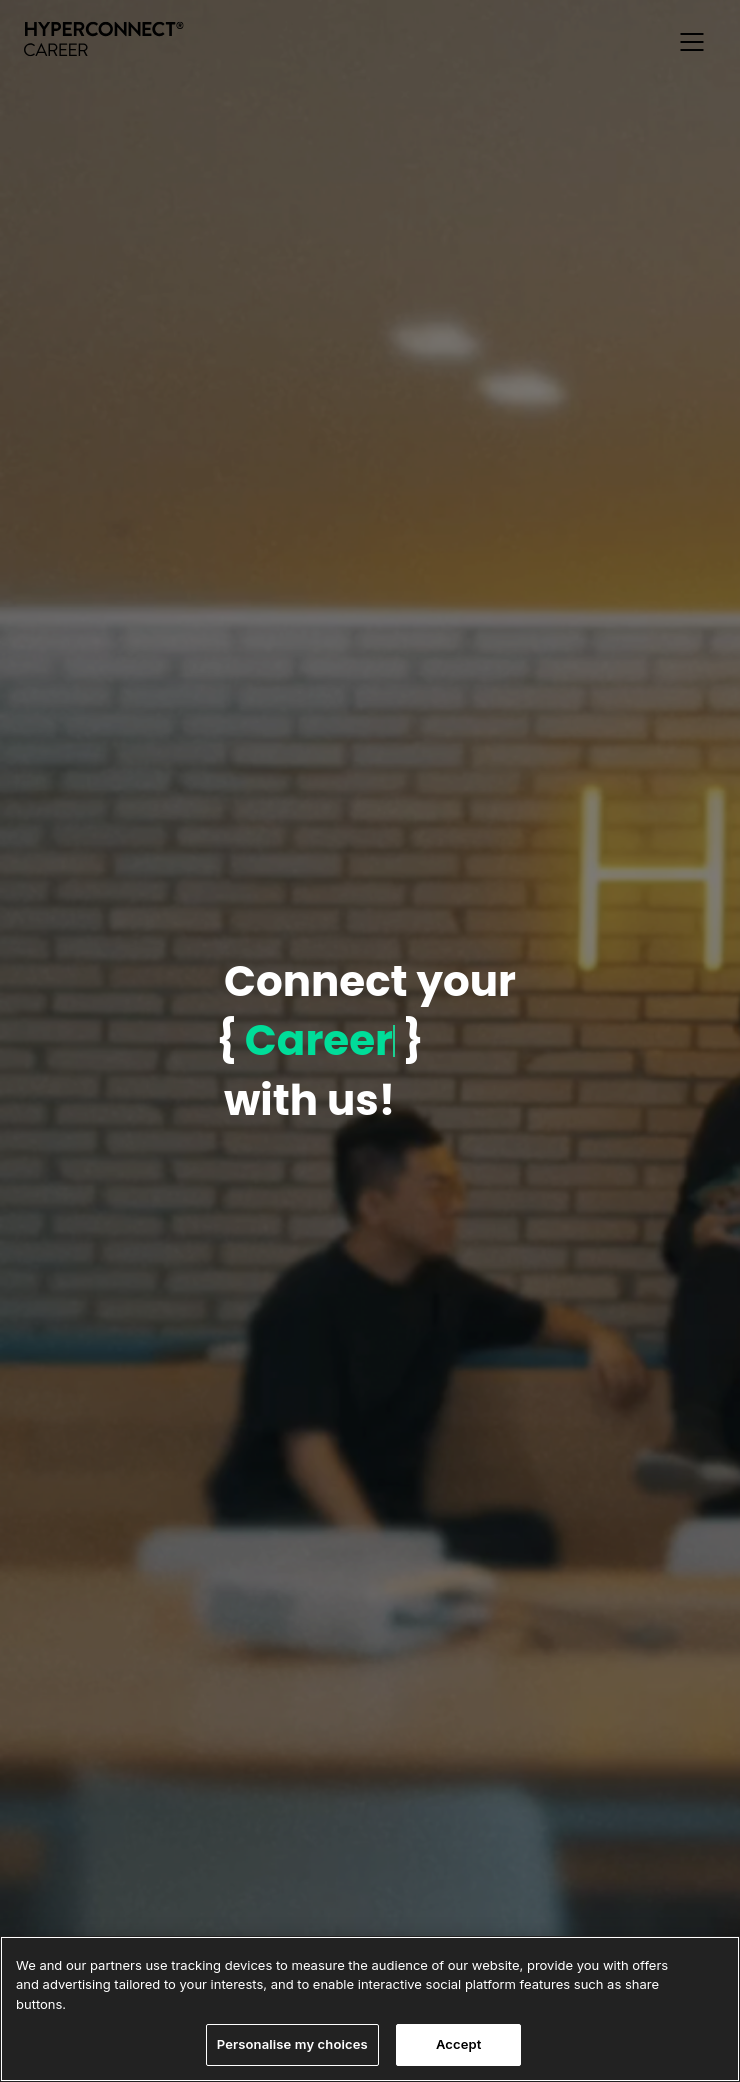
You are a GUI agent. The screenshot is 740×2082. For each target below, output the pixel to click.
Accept (459, 2044)
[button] (692, 42)
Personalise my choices (292, 2044)
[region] (370, 2009)
